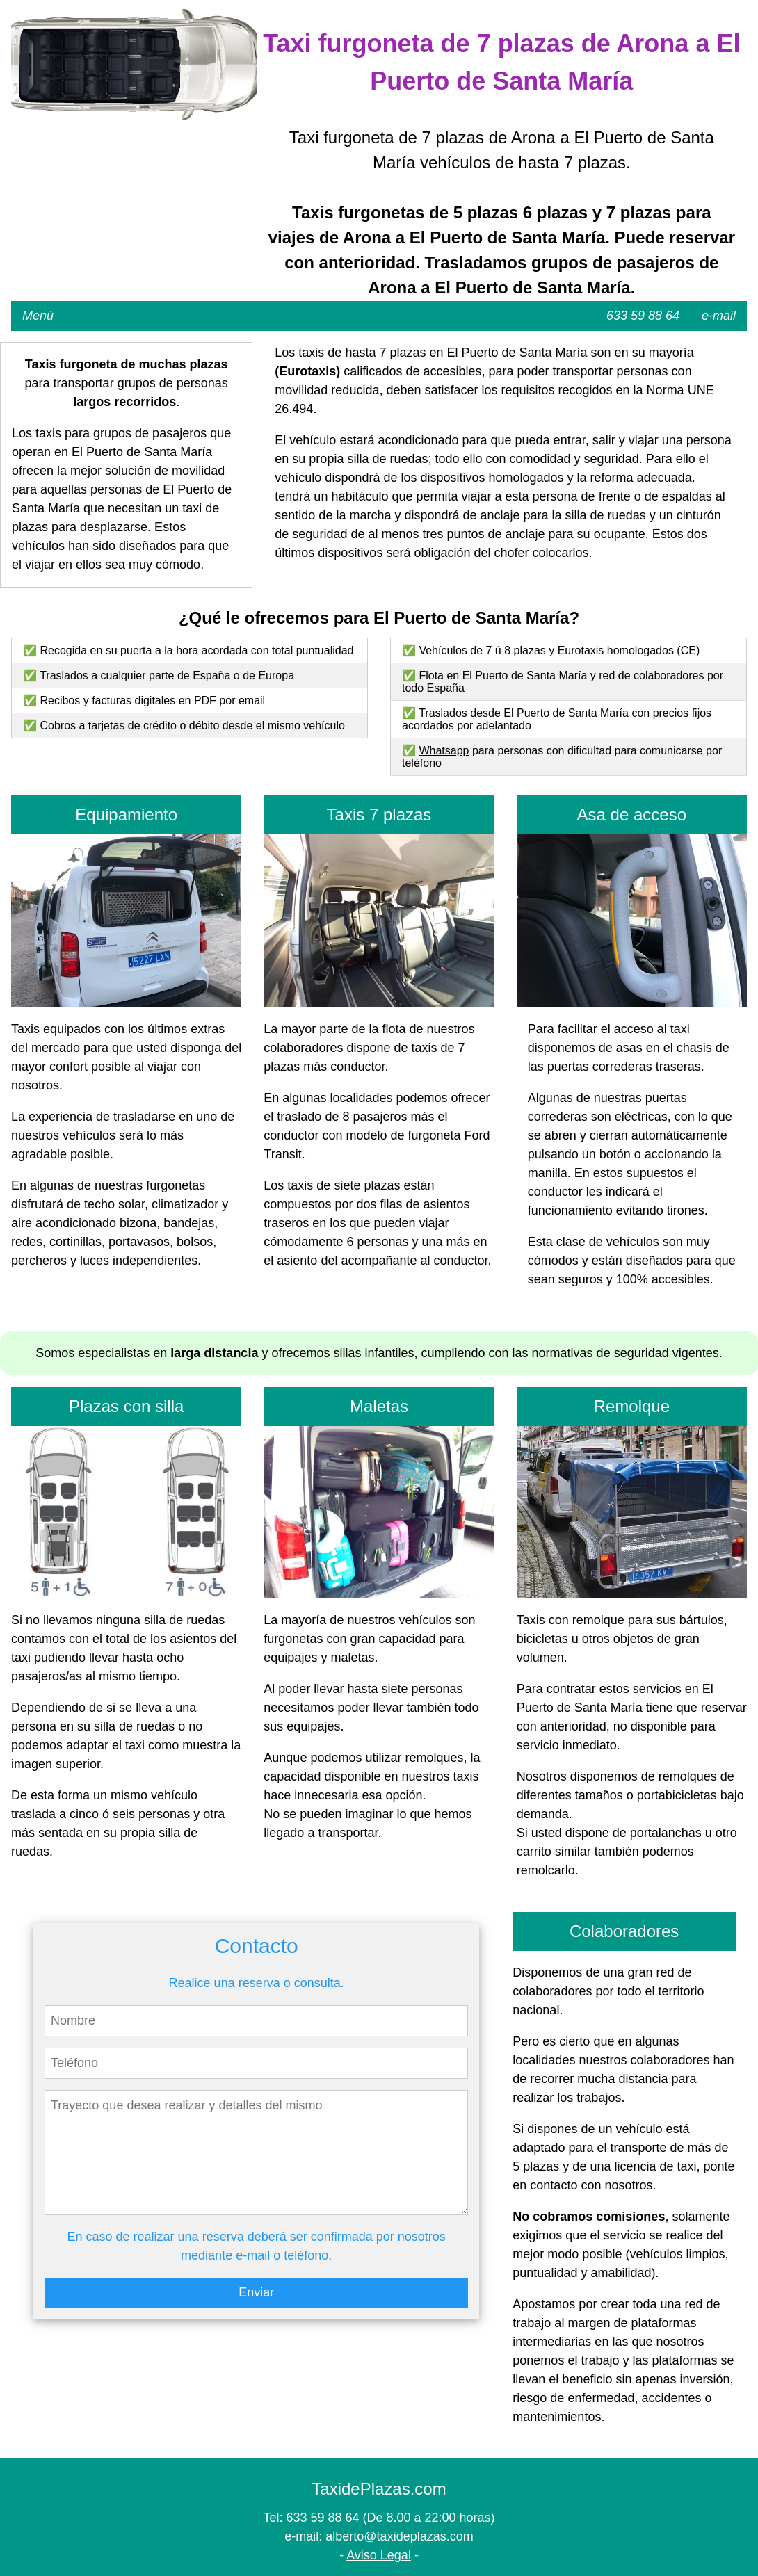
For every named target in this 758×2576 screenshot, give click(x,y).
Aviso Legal (378, 2555)
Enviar (256, 2292)
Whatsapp (444, 750)
